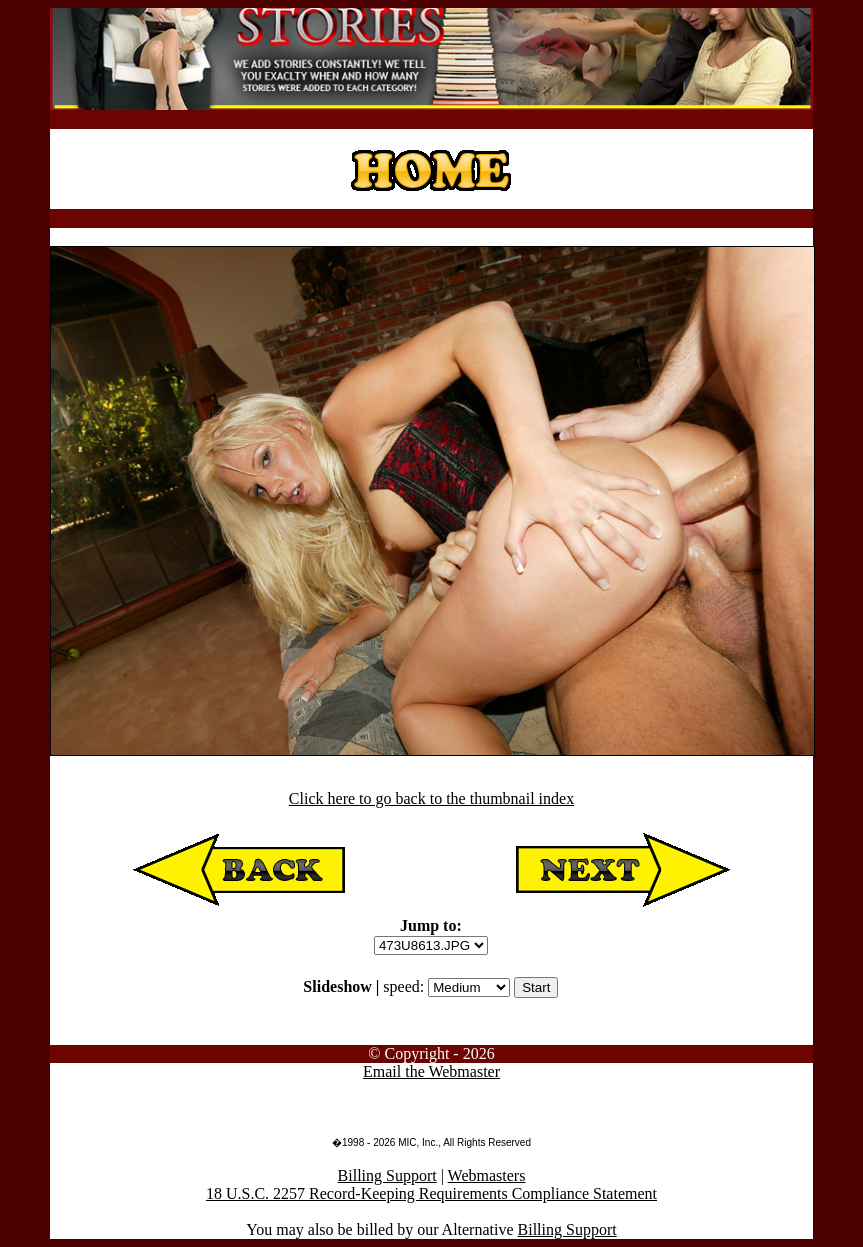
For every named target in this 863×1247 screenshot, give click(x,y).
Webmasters (487, 1175)
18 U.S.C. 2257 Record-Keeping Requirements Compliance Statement (431, 1193)
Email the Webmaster (431, 1071)
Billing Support (387, 1175)
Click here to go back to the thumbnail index (431, 798)
